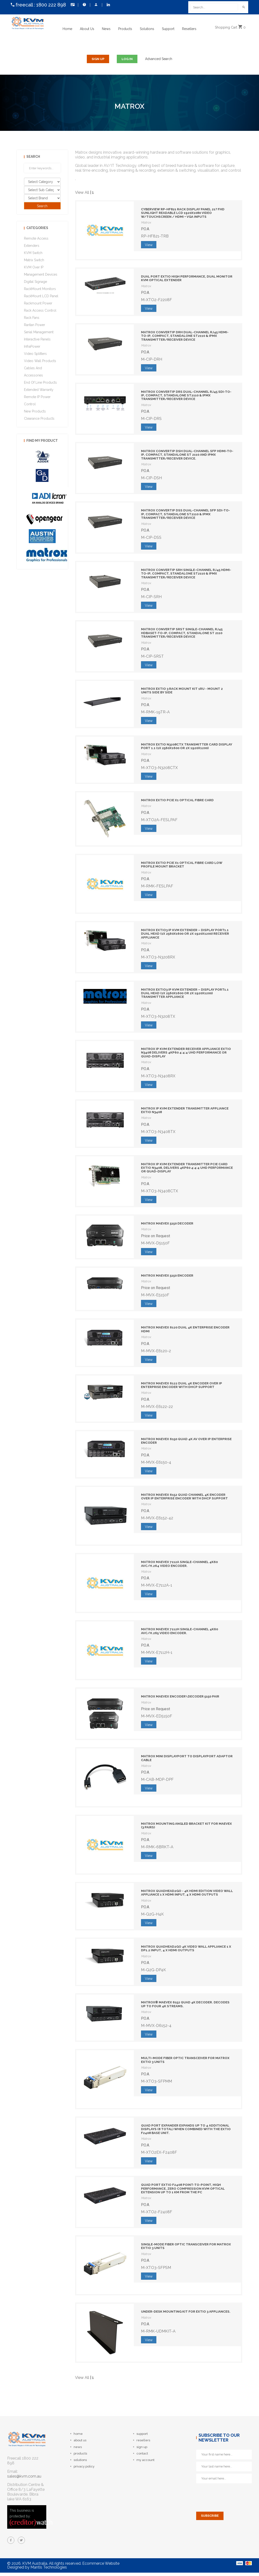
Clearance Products (39, 418)
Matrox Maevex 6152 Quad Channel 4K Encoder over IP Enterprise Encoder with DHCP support (186, 1496)
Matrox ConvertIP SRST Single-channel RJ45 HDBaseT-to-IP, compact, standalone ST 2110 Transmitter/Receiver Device (183, 632)
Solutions (147, 29)
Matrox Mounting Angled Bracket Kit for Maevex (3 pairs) (181, 1825)
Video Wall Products (40, 361)
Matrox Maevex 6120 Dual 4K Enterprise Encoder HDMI (178, 1329)
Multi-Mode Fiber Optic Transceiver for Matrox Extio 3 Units (187, 2059)
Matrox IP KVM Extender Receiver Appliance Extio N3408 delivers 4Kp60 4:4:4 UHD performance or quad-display (182, 1052)
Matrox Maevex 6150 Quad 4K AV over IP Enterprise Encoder (177, 1440)
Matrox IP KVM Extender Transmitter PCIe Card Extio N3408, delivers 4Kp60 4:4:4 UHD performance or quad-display (185, 1167)
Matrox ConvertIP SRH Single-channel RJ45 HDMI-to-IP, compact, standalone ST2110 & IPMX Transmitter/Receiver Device (185, 573)
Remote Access (36, 238)
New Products (35, 411)
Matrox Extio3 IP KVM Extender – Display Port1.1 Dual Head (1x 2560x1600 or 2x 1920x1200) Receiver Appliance (186, 933)
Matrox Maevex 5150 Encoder (168, 1275)
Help (84, 4)
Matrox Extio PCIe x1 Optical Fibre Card (178, 800)
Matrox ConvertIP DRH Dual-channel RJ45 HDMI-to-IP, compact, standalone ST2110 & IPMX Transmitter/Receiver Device (186, 335)
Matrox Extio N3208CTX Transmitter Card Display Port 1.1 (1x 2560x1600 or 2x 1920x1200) (184, 746)
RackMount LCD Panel (41, 296)
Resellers (189, 29)
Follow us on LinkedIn (108, 4)
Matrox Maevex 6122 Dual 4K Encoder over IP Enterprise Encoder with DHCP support (183, 1385)
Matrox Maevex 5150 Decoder (168, 1223)
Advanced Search (158, 59)
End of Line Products (40, 382)
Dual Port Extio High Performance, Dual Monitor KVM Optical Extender (179, 278)
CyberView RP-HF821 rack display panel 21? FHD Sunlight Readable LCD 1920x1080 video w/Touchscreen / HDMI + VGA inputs (185, 212)
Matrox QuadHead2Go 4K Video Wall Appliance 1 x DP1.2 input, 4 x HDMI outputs (186, 1948)
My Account (96, 4)
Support (168, 29)
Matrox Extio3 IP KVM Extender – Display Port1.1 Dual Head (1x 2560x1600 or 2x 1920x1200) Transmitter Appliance (186, 993)
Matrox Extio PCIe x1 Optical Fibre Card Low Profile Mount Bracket (183, 864)
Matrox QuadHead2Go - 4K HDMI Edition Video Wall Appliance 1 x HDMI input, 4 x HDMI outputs (185, 1892)
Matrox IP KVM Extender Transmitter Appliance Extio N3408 (186, 1110)
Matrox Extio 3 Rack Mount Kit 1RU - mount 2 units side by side (183, 690)
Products (125, 29)
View (149, 245)
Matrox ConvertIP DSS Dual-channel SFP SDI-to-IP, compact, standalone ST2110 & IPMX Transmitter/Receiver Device (186, 514)
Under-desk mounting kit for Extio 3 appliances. (176, 2313)
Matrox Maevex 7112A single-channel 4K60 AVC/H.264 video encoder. (181, 1563)
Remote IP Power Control (37, 400)
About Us (87, 29)
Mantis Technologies (48, 2567)
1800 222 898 (51, 5)
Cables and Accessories (33, 371)
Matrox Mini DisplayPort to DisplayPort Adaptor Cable (179, 1758)
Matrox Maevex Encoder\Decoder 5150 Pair (181, 1696)
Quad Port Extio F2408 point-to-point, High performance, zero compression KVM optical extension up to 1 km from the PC (184, 2188)
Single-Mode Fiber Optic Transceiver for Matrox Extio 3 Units (180, 2246)
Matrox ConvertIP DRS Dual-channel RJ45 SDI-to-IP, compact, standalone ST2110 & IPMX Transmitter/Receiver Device (184, 395)
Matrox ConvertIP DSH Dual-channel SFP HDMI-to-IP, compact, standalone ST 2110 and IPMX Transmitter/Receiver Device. (185, 454)
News (106, 29)
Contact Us (73, 4)
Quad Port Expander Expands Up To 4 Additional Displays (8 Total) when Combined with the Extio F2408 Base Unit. (186, 2129)
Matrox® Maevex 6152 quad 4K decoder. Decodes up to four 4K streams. (186, 2004)
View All (82, 192)
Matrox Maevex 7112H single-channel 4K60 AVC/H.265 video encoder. (181, 1631)
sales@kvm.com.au (24, 2476)
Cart (233, 30)
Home (67, 29)
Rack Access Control (40, 310)
